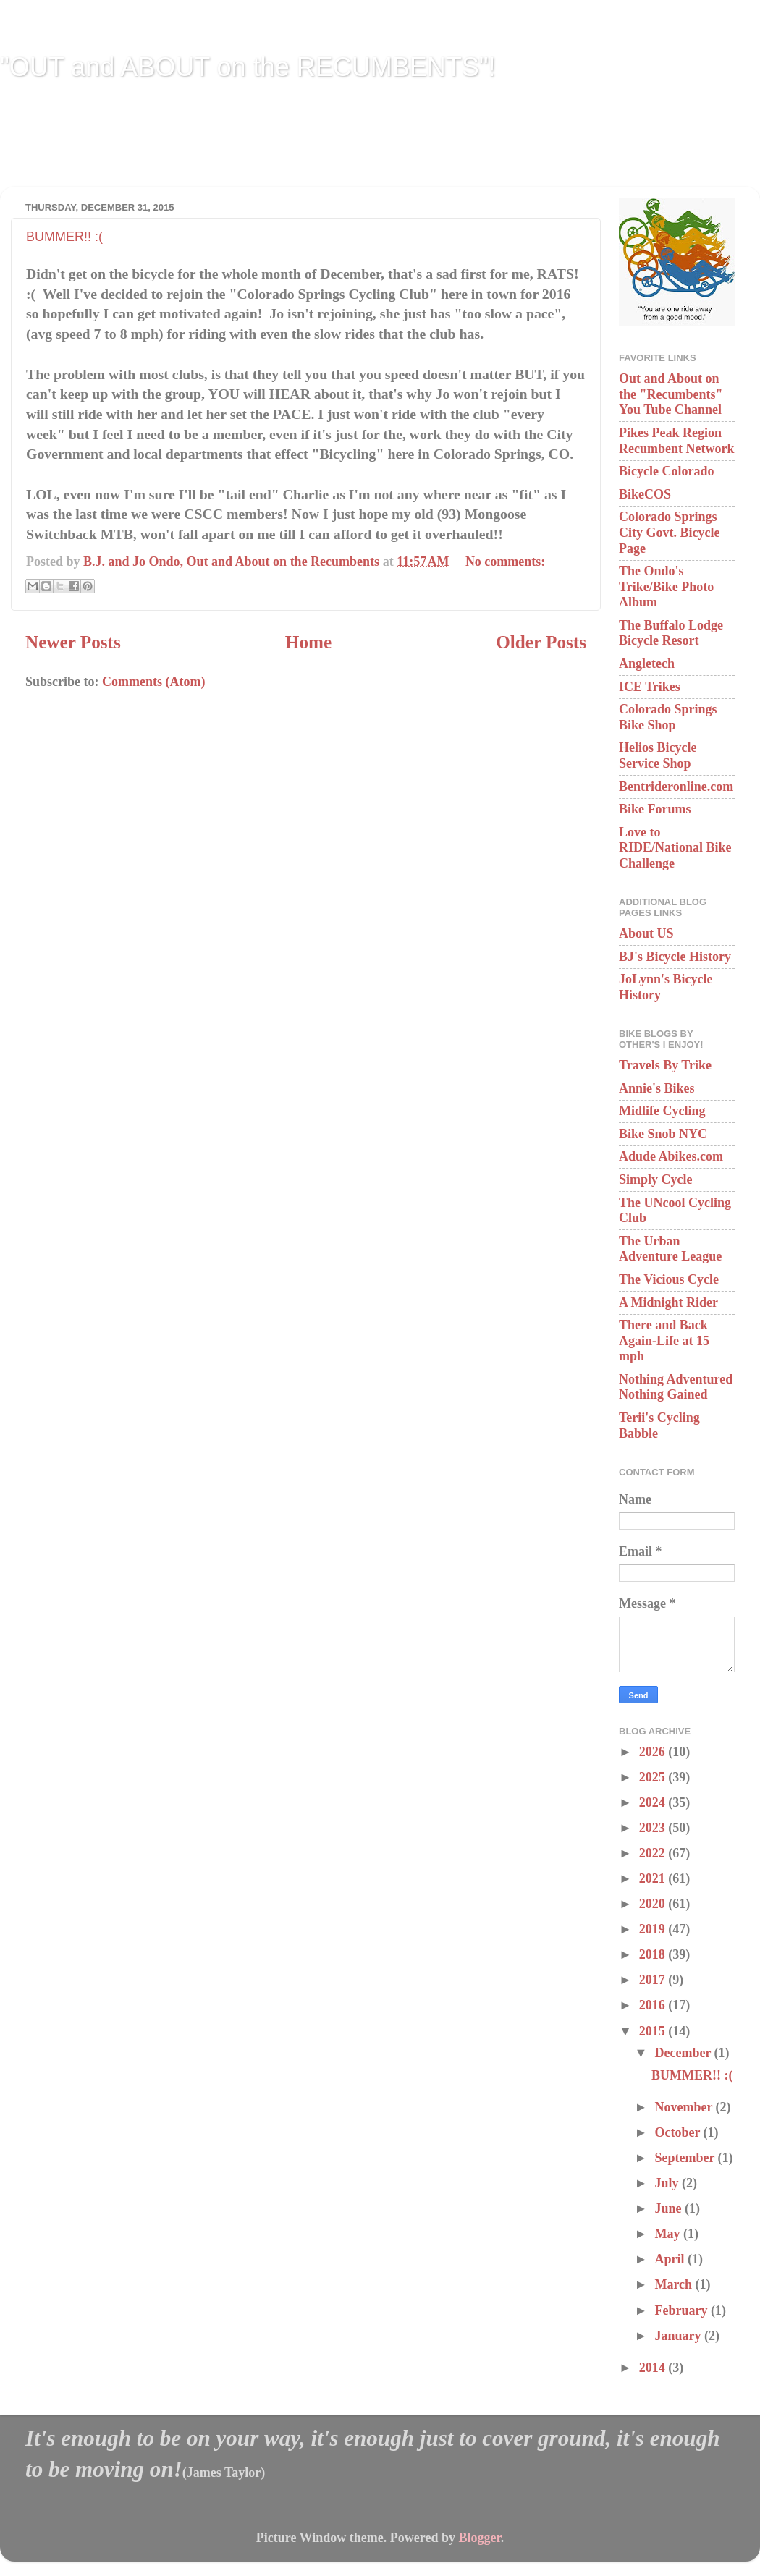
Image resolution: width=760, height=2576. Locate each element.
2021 (654, 1878)
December (684, 2053)
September (685, 2158)
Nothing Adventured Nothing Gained (675, 1387)
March (674, 2284)
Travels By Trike (665, 1065)
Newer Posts (73, 642)
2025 (654, 1777)
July (668, 2183)
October (678, 2132)
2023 (654, 1828)
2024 (654, 1802)
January (679, 2336)
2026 (654, 1752)
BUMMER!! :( (64, 236)
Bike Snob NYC (663, 1134)
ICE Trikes (649, 686)
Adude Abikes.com (671, 1156)
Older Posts (541, 642)
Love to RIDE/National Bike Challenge (675, 847)
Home (308, 642)
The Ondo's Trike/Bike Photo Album (666, 586)
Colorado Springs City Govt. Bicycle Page (669, 532)
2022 (654, 1853)
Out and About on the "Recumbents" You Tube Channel (670, 394)
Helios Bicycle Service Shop (657, 755)
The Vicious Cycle (669, 1279)
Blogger (479, 2537)
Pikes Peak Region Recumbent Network (676, 440)
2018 (654, 1954)
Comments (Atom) (153, 681)
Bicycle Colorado (666, 471)
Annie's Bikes (657, 1088)
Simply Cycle (656, 1179)
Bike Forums (655, 809)
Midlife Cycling (662, 1110)
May (668, 2234)
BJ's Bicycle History (675, 956)
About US (646, 933)
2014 (654, 2367)
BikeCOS (645, 494)
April (671, 2259)
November (684, 2107)
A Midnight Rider (668, 1302)
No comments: (505, 561)
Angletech (647, 663)
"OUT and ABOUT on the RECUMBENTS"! (247, 67)
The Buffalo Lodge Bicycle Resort (671, 633)
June (669, 2208)
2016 (654, 2005)
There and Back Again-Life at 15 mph (664, 1340)
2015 (654, 2031)
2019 (654, 1929)
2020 (654, 1904)
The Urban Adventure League (670, 1249)
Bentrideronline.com (676, 786)
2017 (654, 1980)
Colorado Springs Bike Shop (668, 717)
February (682, 2310)
